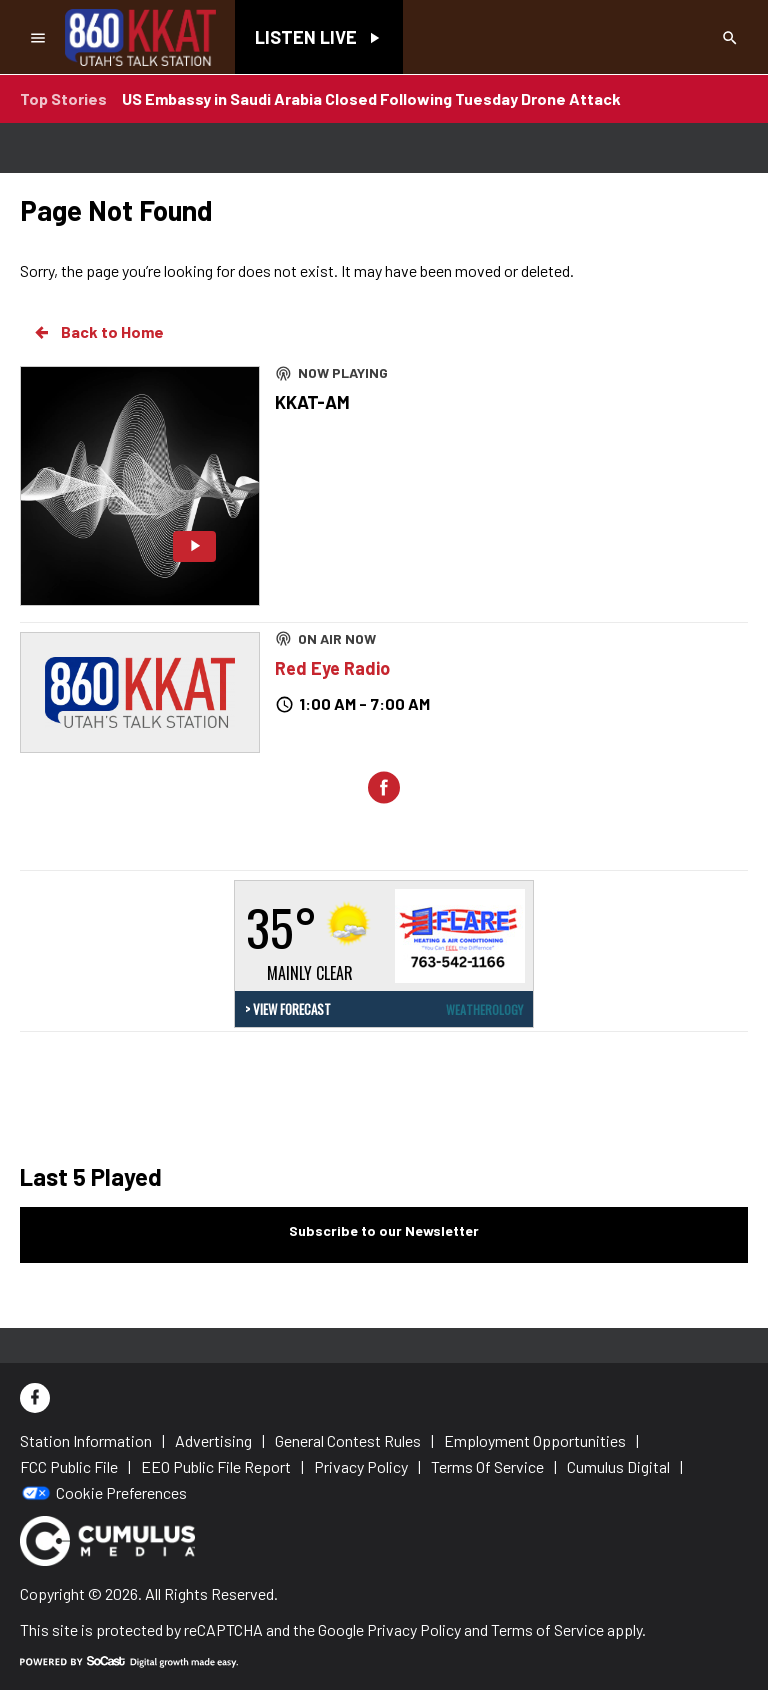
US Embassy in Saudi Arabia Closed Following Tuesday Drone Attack (371, 98)
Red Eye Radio (332, 668)
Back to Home (98, 332)
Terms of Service (547, 1629)
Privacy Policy (414, 1629)
